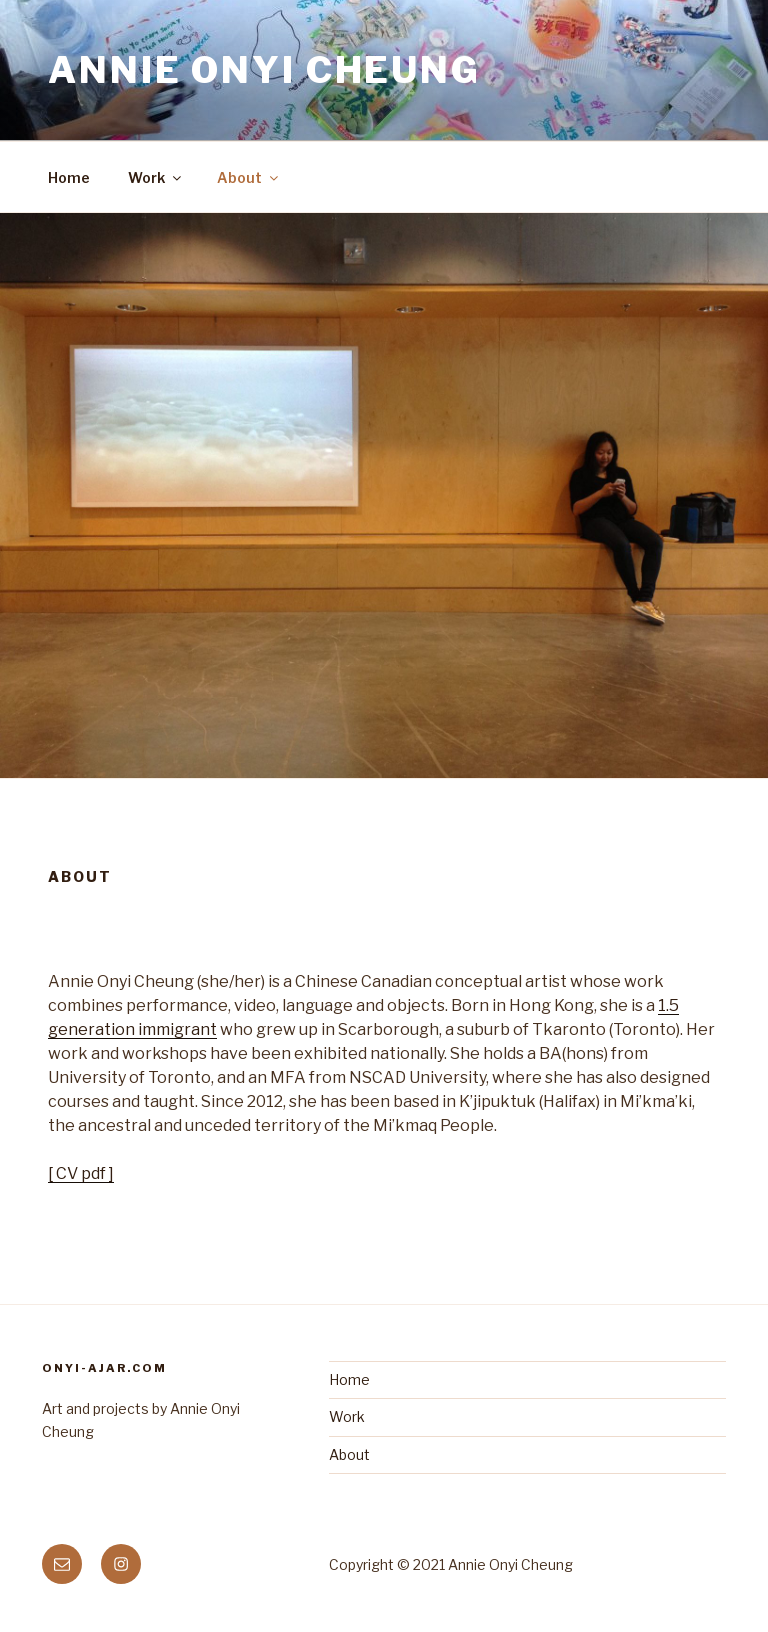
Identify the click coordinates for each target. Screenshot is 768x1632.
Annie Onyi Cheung (264, 70)
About (249, 177)
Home (69, 177)
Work (156, 177)
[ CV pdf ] (81, 1173)
